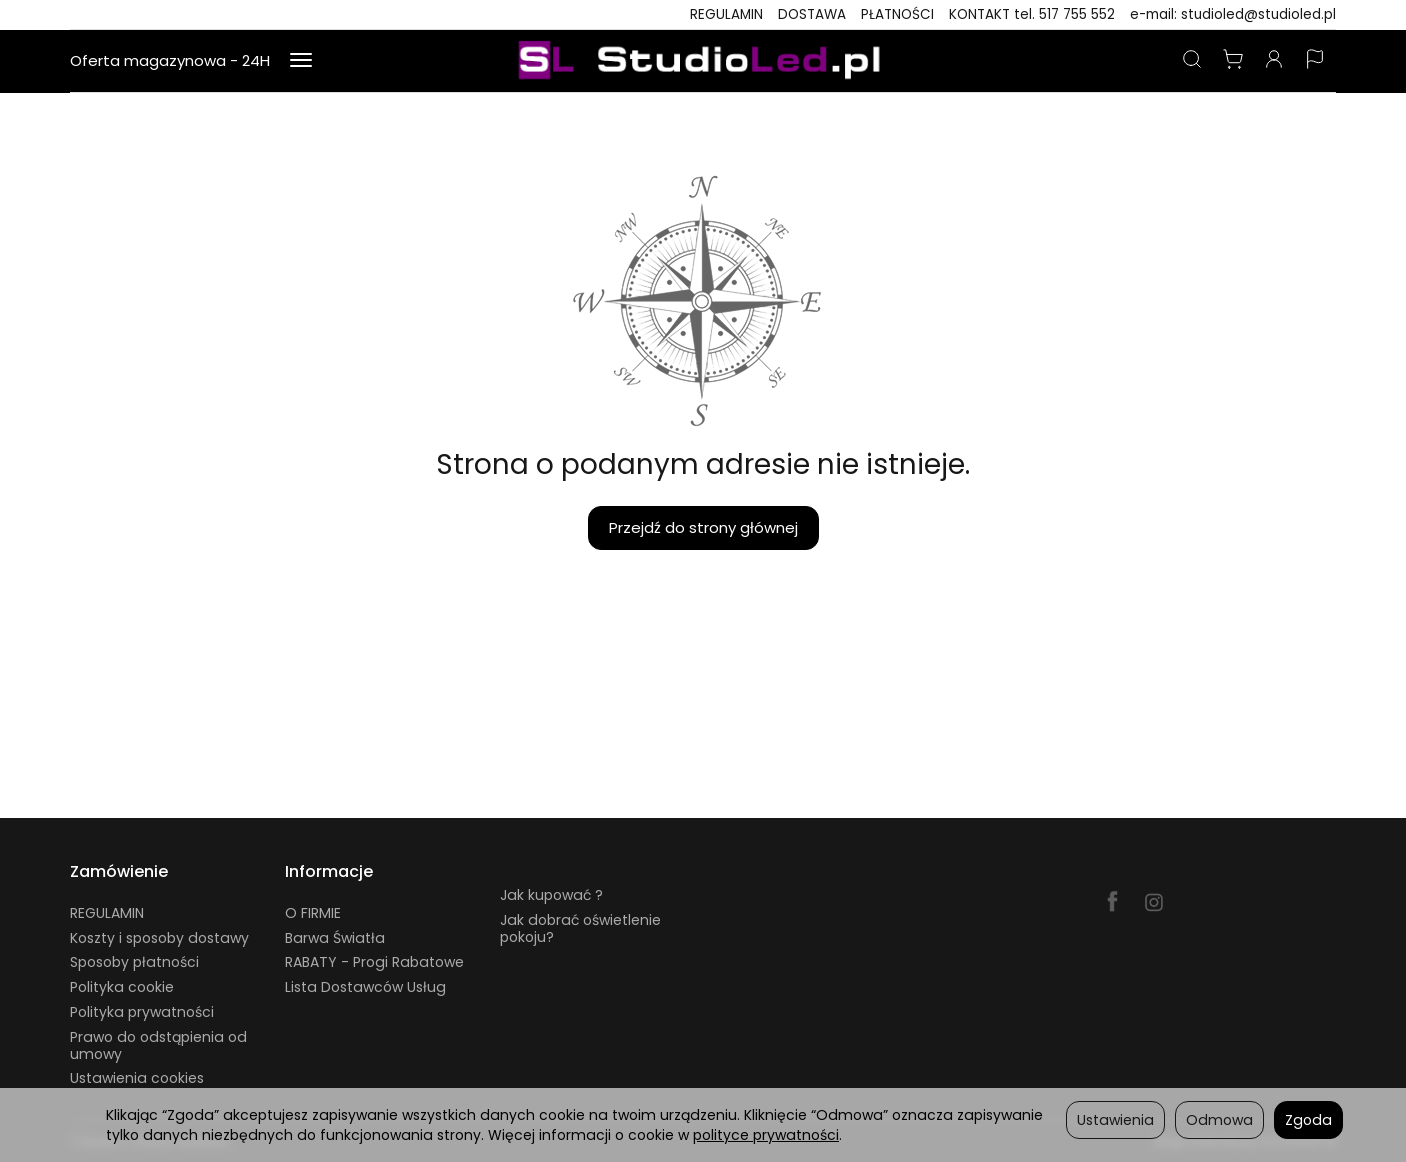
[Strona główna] (703, 61)
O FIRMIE (313, 913)
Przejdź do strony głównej (703, 527)
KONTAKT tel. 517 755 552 (1032, 14)
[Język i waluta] (1315, 61)
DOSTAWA (812, 14)
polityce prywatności (766, 1135)
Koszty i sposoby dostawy (159, 938)
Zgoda (1308, 1120)
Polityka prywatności (142, 1012)
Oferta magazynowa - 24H (170, 60)
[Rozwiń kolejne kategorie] (301, 61)
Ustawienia (1115, 1120)
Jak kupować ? (551, 895)
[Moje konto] (1274, 61)
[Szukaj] (1192, 61)
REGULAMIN (726, 14)
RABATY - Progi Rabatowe (374, 962)
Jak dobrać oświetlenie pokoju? (580, 928)
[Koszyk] (1233, 61)
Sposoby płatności (134, 962)
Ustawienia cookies (137, 1078)
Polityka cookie (122, 987)
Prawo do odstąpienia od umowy (158, 1045)
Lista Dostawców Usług (365, 987)
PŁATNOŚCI (897, 14)
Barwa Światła (335, 938)
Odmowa (1219, 1120)
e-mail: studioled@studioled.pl (1233, 14)
